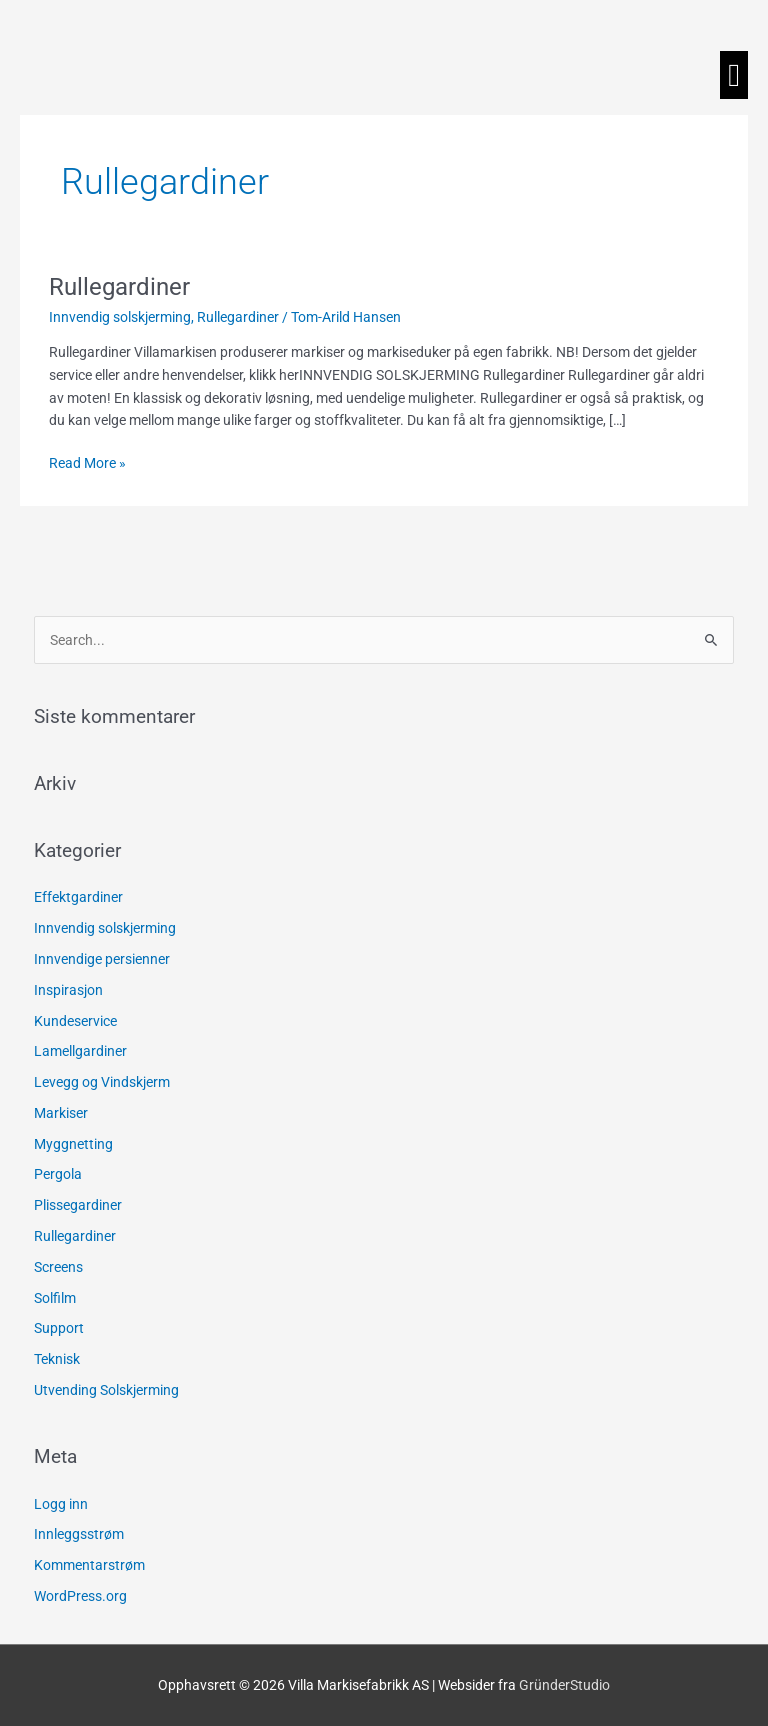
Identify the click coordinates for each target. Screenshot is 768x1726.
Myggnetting (73, 1144)
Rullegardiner (119, 287)
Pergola (58, 1174)
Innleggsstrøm (79, 1534)
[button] (734, 75)
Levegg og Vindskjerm (102, 1082)
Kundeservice (75, 1021)
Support (59, 1328)
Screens (58, 1267)
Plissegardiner (78, 1205)
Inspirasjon (68, 990)
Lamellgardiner (80, 1051)
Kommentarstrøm (89, 1565)
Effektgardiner (78, 897)
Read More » (87, 461)
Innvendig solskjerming (120, 317)
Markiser (61, 1113)
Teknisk (57, 1359)
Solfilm (55, 1298)
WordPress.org (80, 1596)
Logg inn (61, 1504)
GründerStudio (564, 1685)
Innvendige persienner (102, 959)
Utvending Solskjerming (106, 1390)
